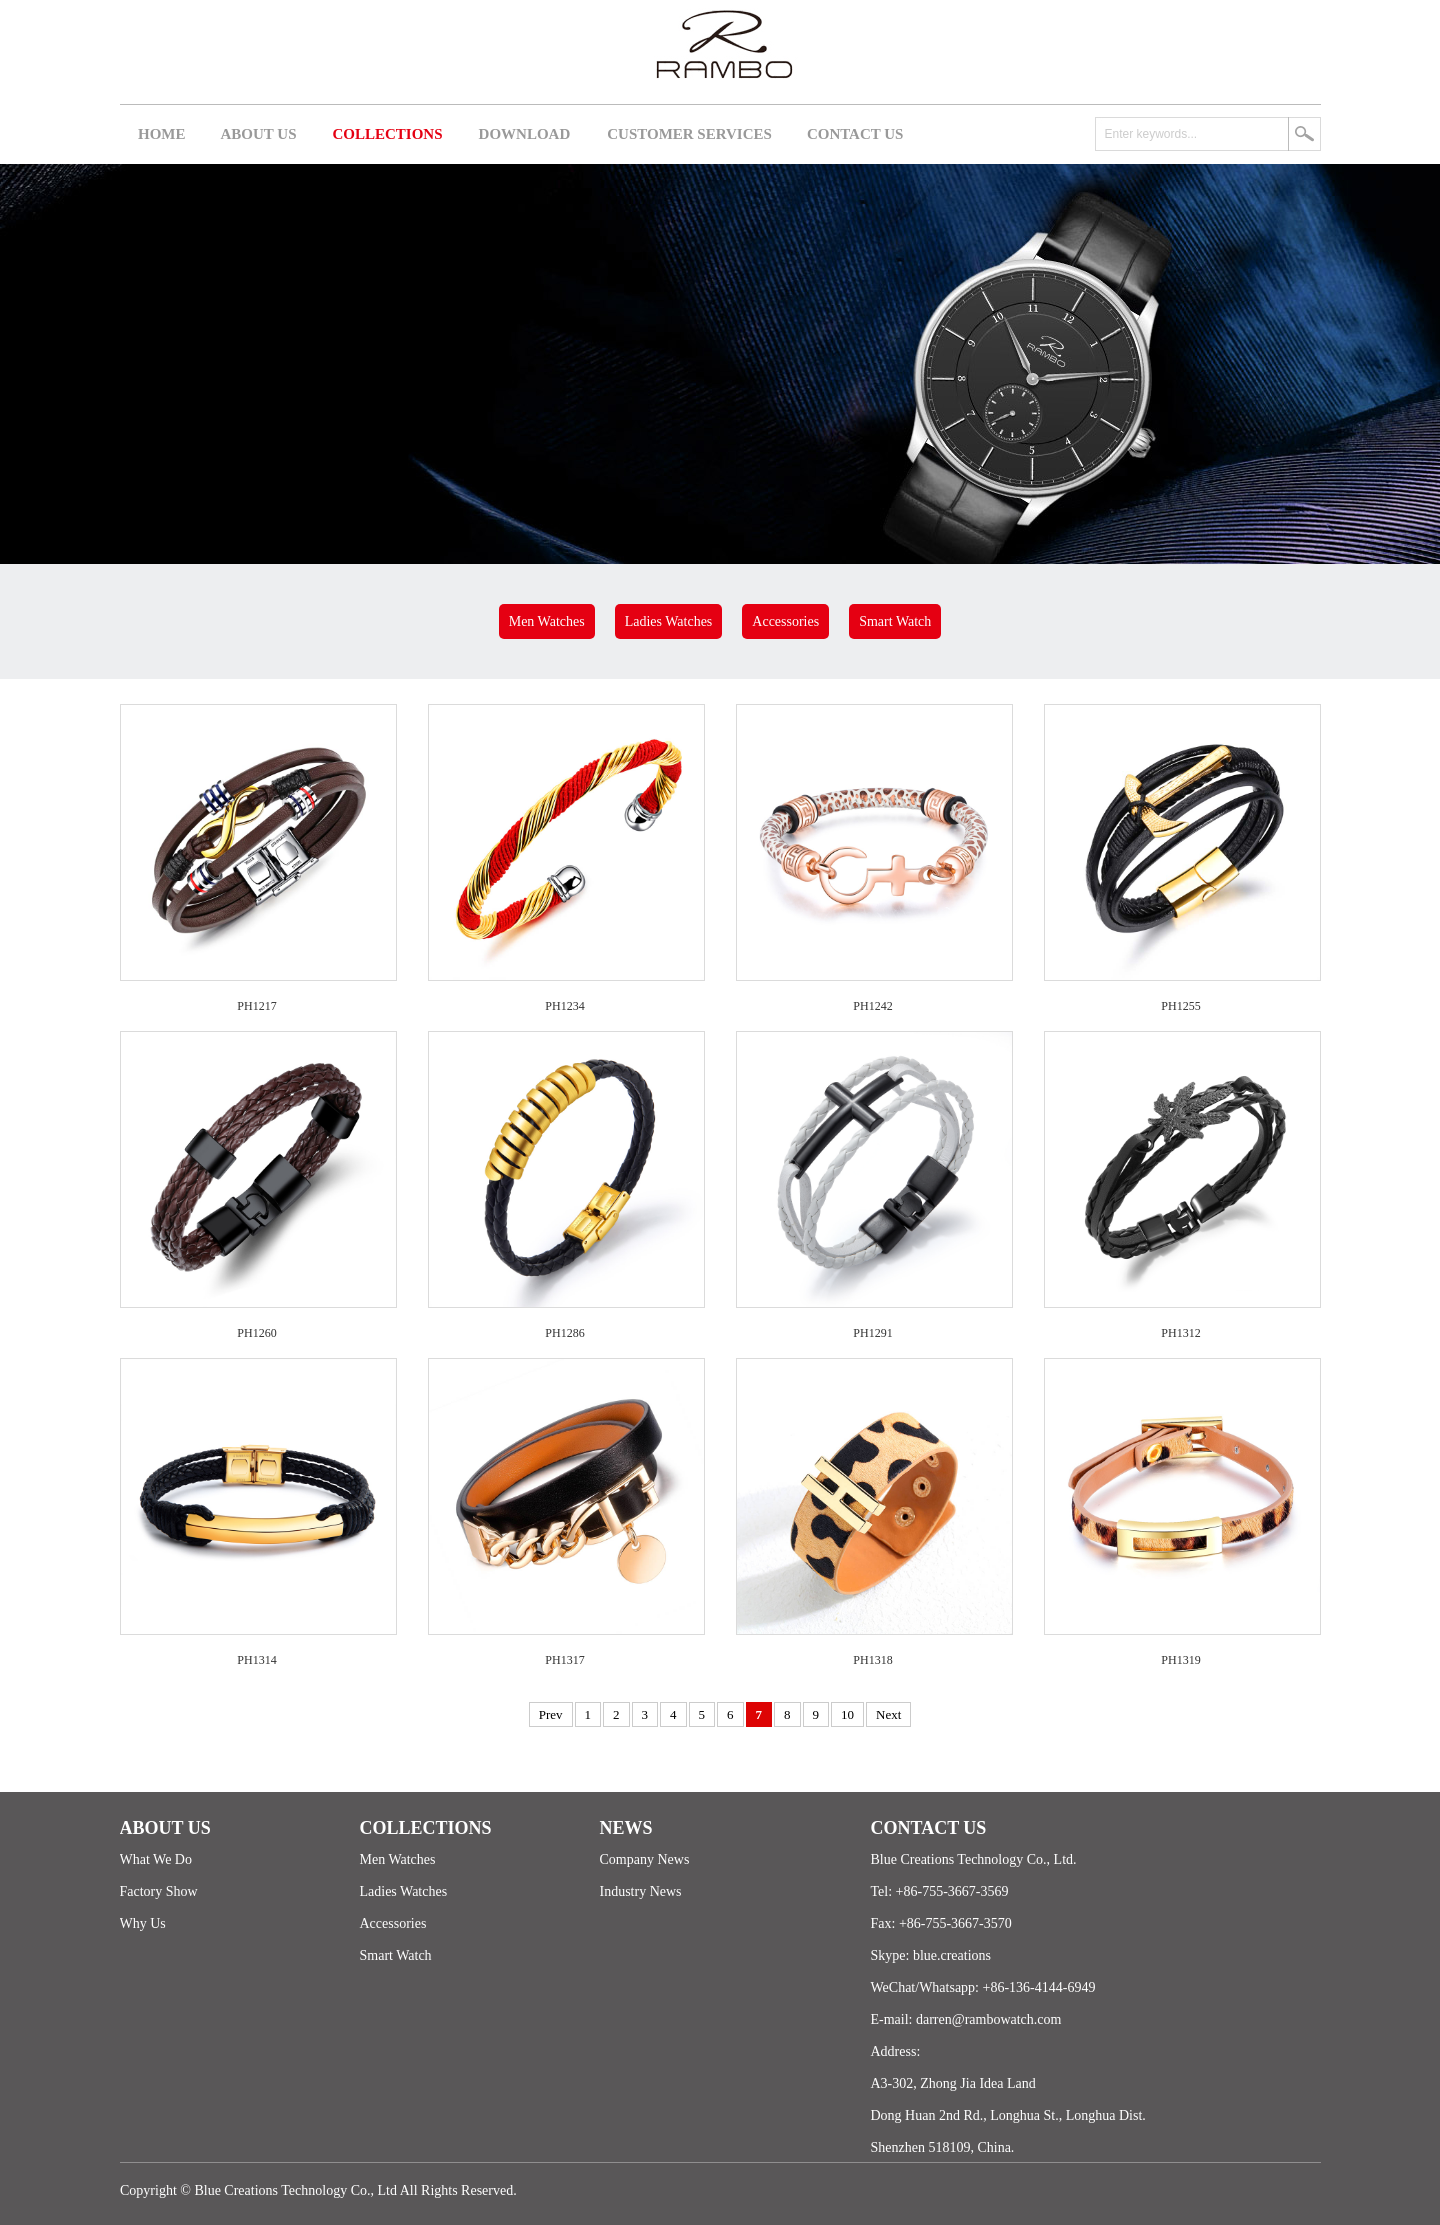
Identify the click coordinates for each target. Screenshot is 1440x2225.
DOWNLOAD (525, 134)
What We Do (156, 1859)
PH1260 (256, 1333)
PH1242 (872, 1006)
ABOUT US (259, 134)
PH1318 (872, 1660)
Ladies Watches (669, 621)
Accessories (785, 621)
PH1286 (564, 1333)
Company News (645, 1859)
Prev (551, 1714)
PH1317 (564, 1660)
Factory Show (159, 1891)
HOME (162, 134)
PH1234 (564, 1006)
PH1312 (1180, 1333)
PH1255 (1180, 1006)
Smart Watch (895, 621)
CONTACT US (855, 134)
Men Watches (547, 621)
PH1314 (256, 1660)
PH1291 (872, 1333)
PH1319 (1180, 1660)
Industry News (641, 1891)
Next (888, 1714)
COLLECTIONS (388, 134)
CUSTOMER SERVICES (689, 134)
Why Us (143, 1923)
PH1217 (256, 1006)
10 (847, 1714)
